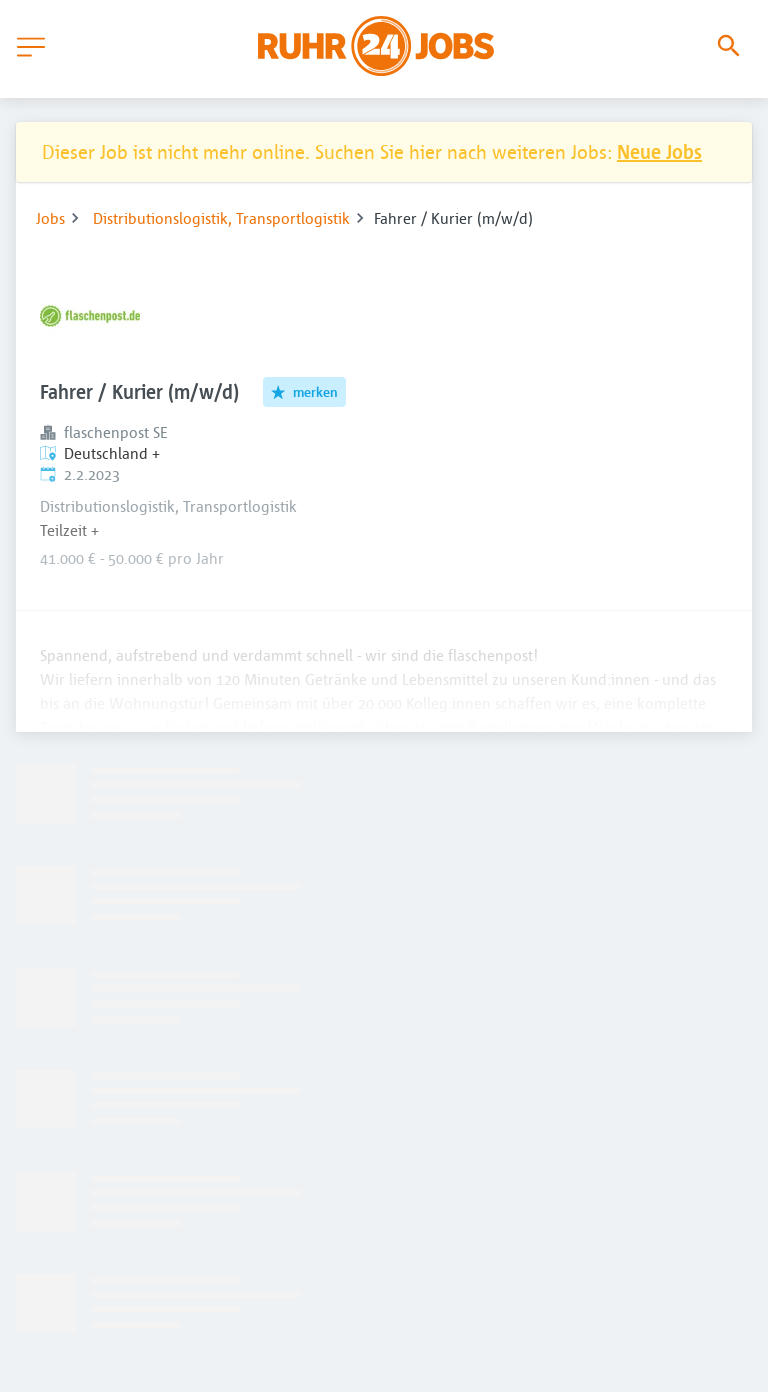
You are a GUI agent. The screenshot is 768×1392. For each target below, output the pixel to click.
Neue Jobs (659, 151)
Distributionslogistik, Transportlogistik (221, 218)
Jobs (50, 218)
